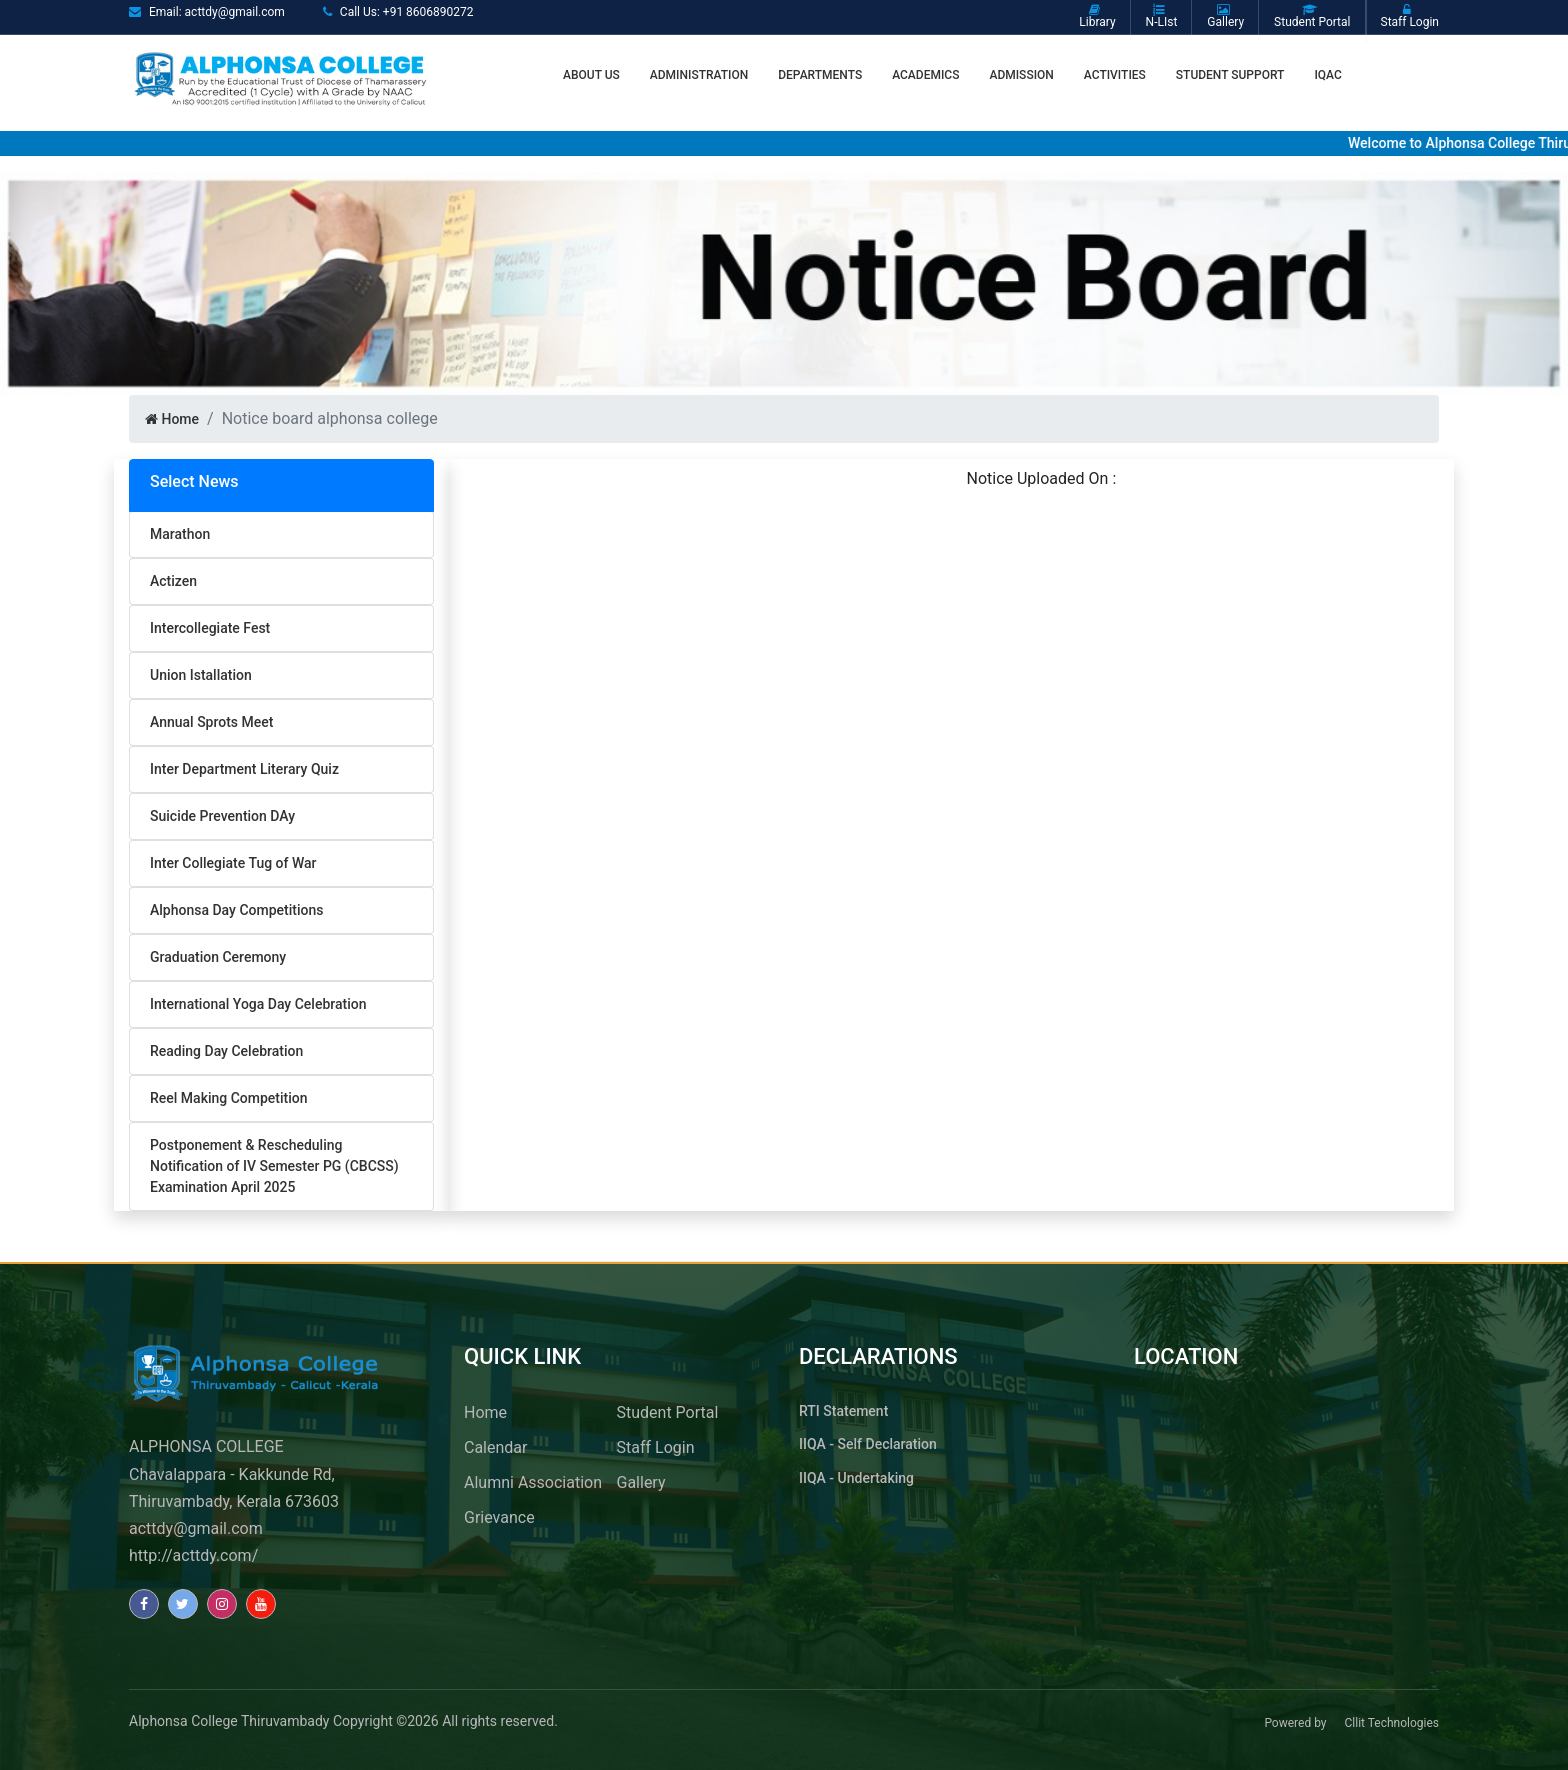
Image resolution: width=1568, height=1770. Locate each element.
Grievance (499, 1517)
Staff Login (656, 1447)
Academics (925, 75)
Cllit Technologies (1391, 1723)
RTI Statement (843, 1411)
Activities (1115, 75)
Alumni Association (533, 1482)
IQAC (1327, 75)
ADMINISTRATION (699, 75)
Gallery (641, 1482)
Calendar (495, 1447)
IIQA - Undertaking (856, 1478)
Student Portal (668, 1412)
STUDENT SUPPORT (1230, 75)
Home (172, 419)
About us (591, 75)
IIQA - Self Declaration (868, 1444)
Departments (820, 75)
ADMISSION (1021, 75)
